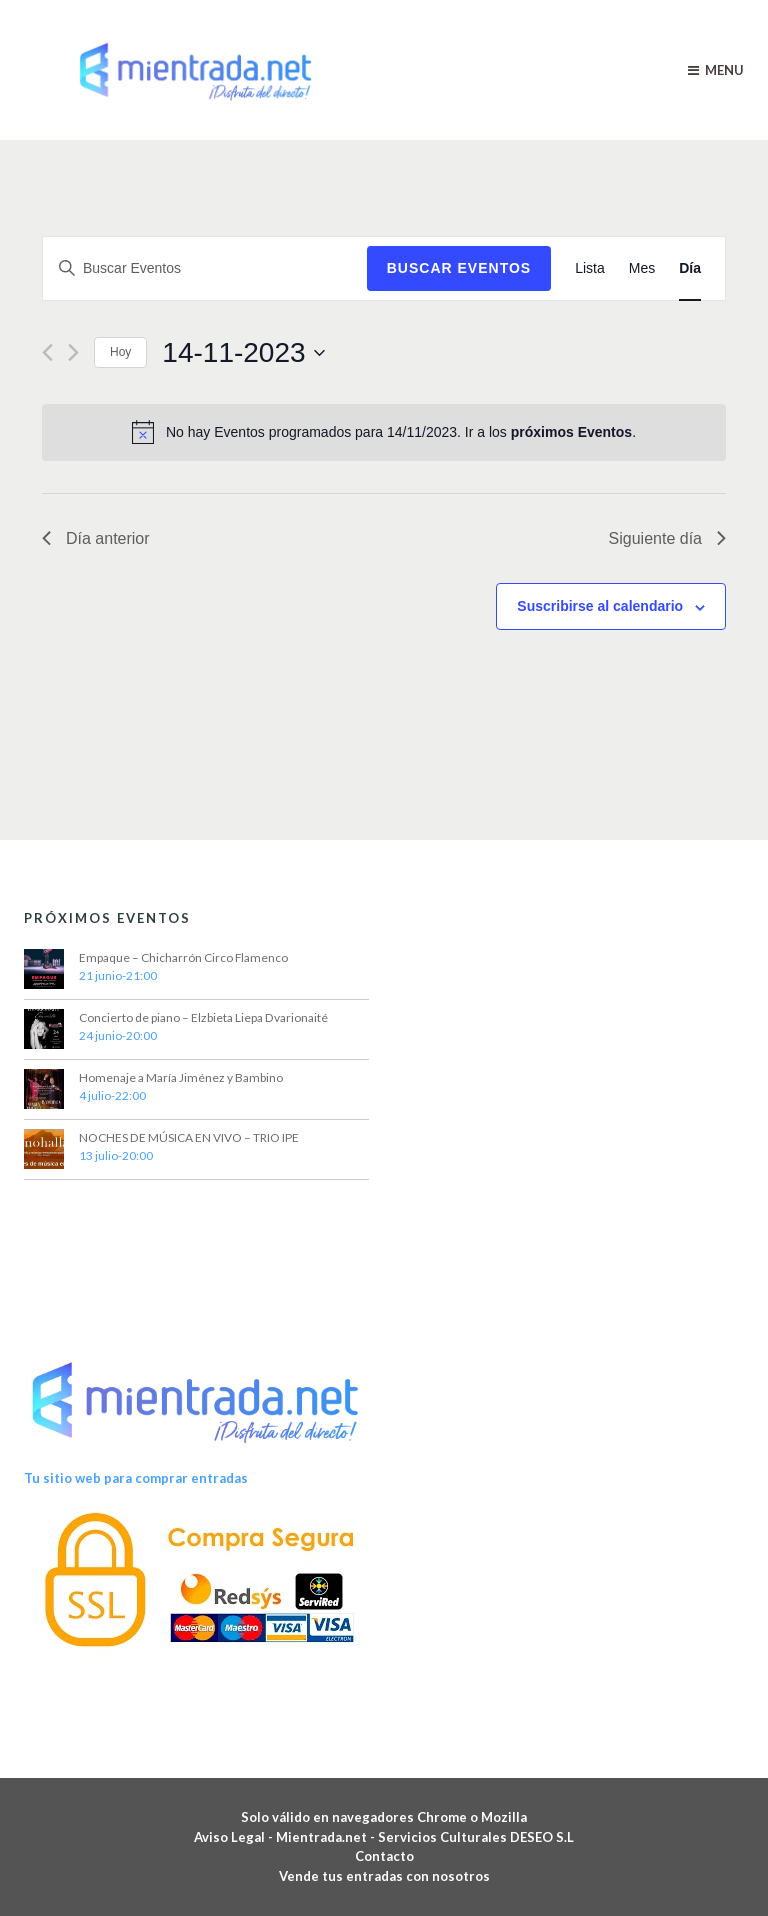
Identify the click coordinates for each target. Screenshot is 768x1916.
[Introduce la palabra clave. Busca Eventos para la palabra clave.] (205, 268)
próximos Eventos (571, 432)
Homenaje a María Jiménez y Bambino (181, 1077)
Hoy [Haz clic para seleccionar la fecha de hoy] (120, 352)
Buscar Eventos (459, 268)
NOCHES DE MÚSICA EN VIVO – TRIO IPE (189, 1137)
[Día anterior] (47, 352)
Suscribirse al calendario (600, 606)
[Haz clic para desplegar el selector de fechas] (243, 353)
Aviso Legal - (235, 1837)
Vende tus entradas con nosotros (384, 1876)
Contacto (384, 1856)
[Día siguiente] (73, 352)
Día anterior (96, 538)
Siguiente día (667, 538)
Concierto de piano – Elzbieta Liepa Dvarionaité (203, 1017)
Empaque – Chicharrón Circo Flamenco (183, 957)
